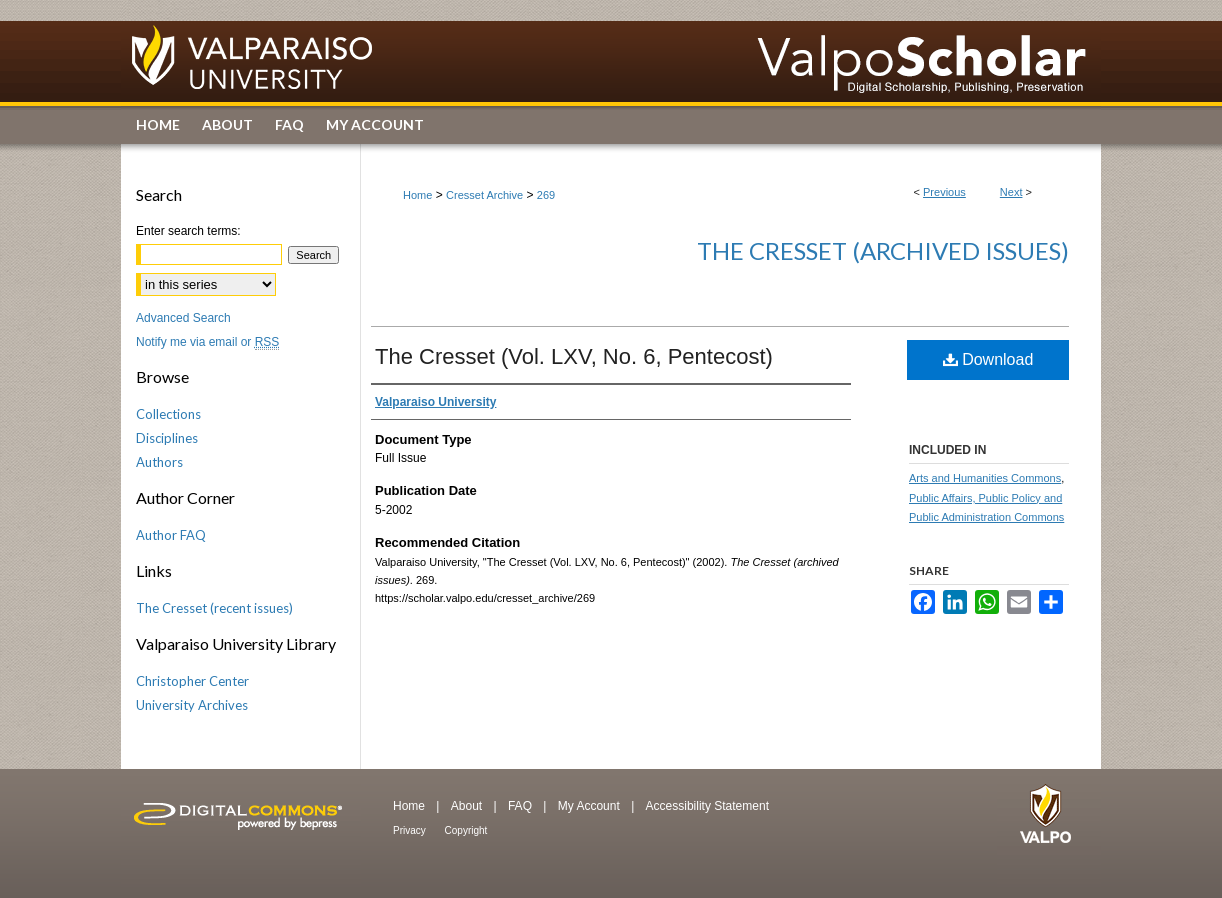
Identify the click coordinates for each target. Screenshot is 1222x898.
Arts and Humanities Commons (985, 478)
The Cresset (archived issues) (883, 250)
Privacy (411, 830)
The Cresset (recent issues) (214, 608)
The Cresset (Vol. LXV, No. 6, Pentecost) (574, 356)
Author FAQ (171, 535)
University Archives (192, 705)
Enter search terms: (188, 231)
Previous (944, 192)
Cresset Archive (484, 195)
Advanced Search (183, 318)
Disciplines (167, 438)
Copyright (466, 830)
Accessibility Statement (707, 806)
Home (417, 195)
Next (1011, 192)
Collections (168, 414)
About (468, 806)
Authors (159, 462)
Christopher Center (192, 681)
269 (546, 195)
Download (988, 359)
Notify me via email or (207, 342)
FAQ (521, 806)
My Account (590, 806)
